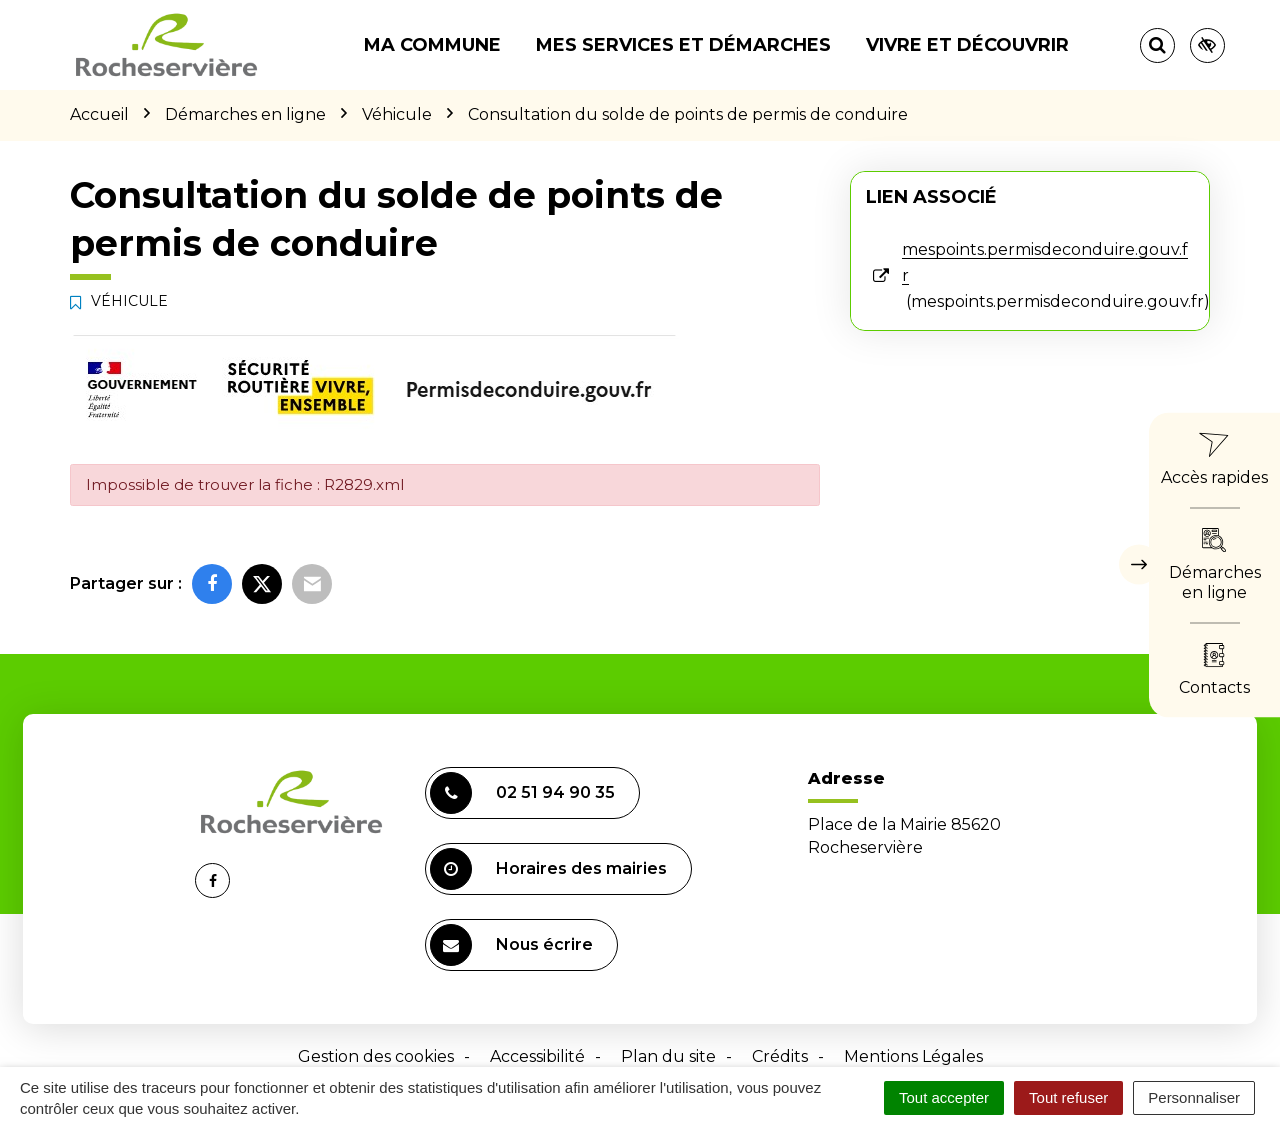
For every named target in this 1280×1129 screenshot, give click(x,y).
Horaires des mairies (548, 869)
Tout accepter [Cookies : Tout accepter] (944, 1097)
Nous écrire (511, 945)
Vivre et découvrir (967, 45)
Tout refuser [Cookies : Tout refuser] (1068, 1097)
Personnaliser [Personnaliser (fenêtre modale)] (1194, 1097)
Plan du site (668, 1056)
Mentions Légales (913, 1056)
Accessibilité (537, 1056)
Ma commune (432, 45)
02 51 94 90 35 (522, 793)
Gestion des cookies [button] (376, 1056)
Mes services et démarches (683, 45)
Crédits (780, 1056)
